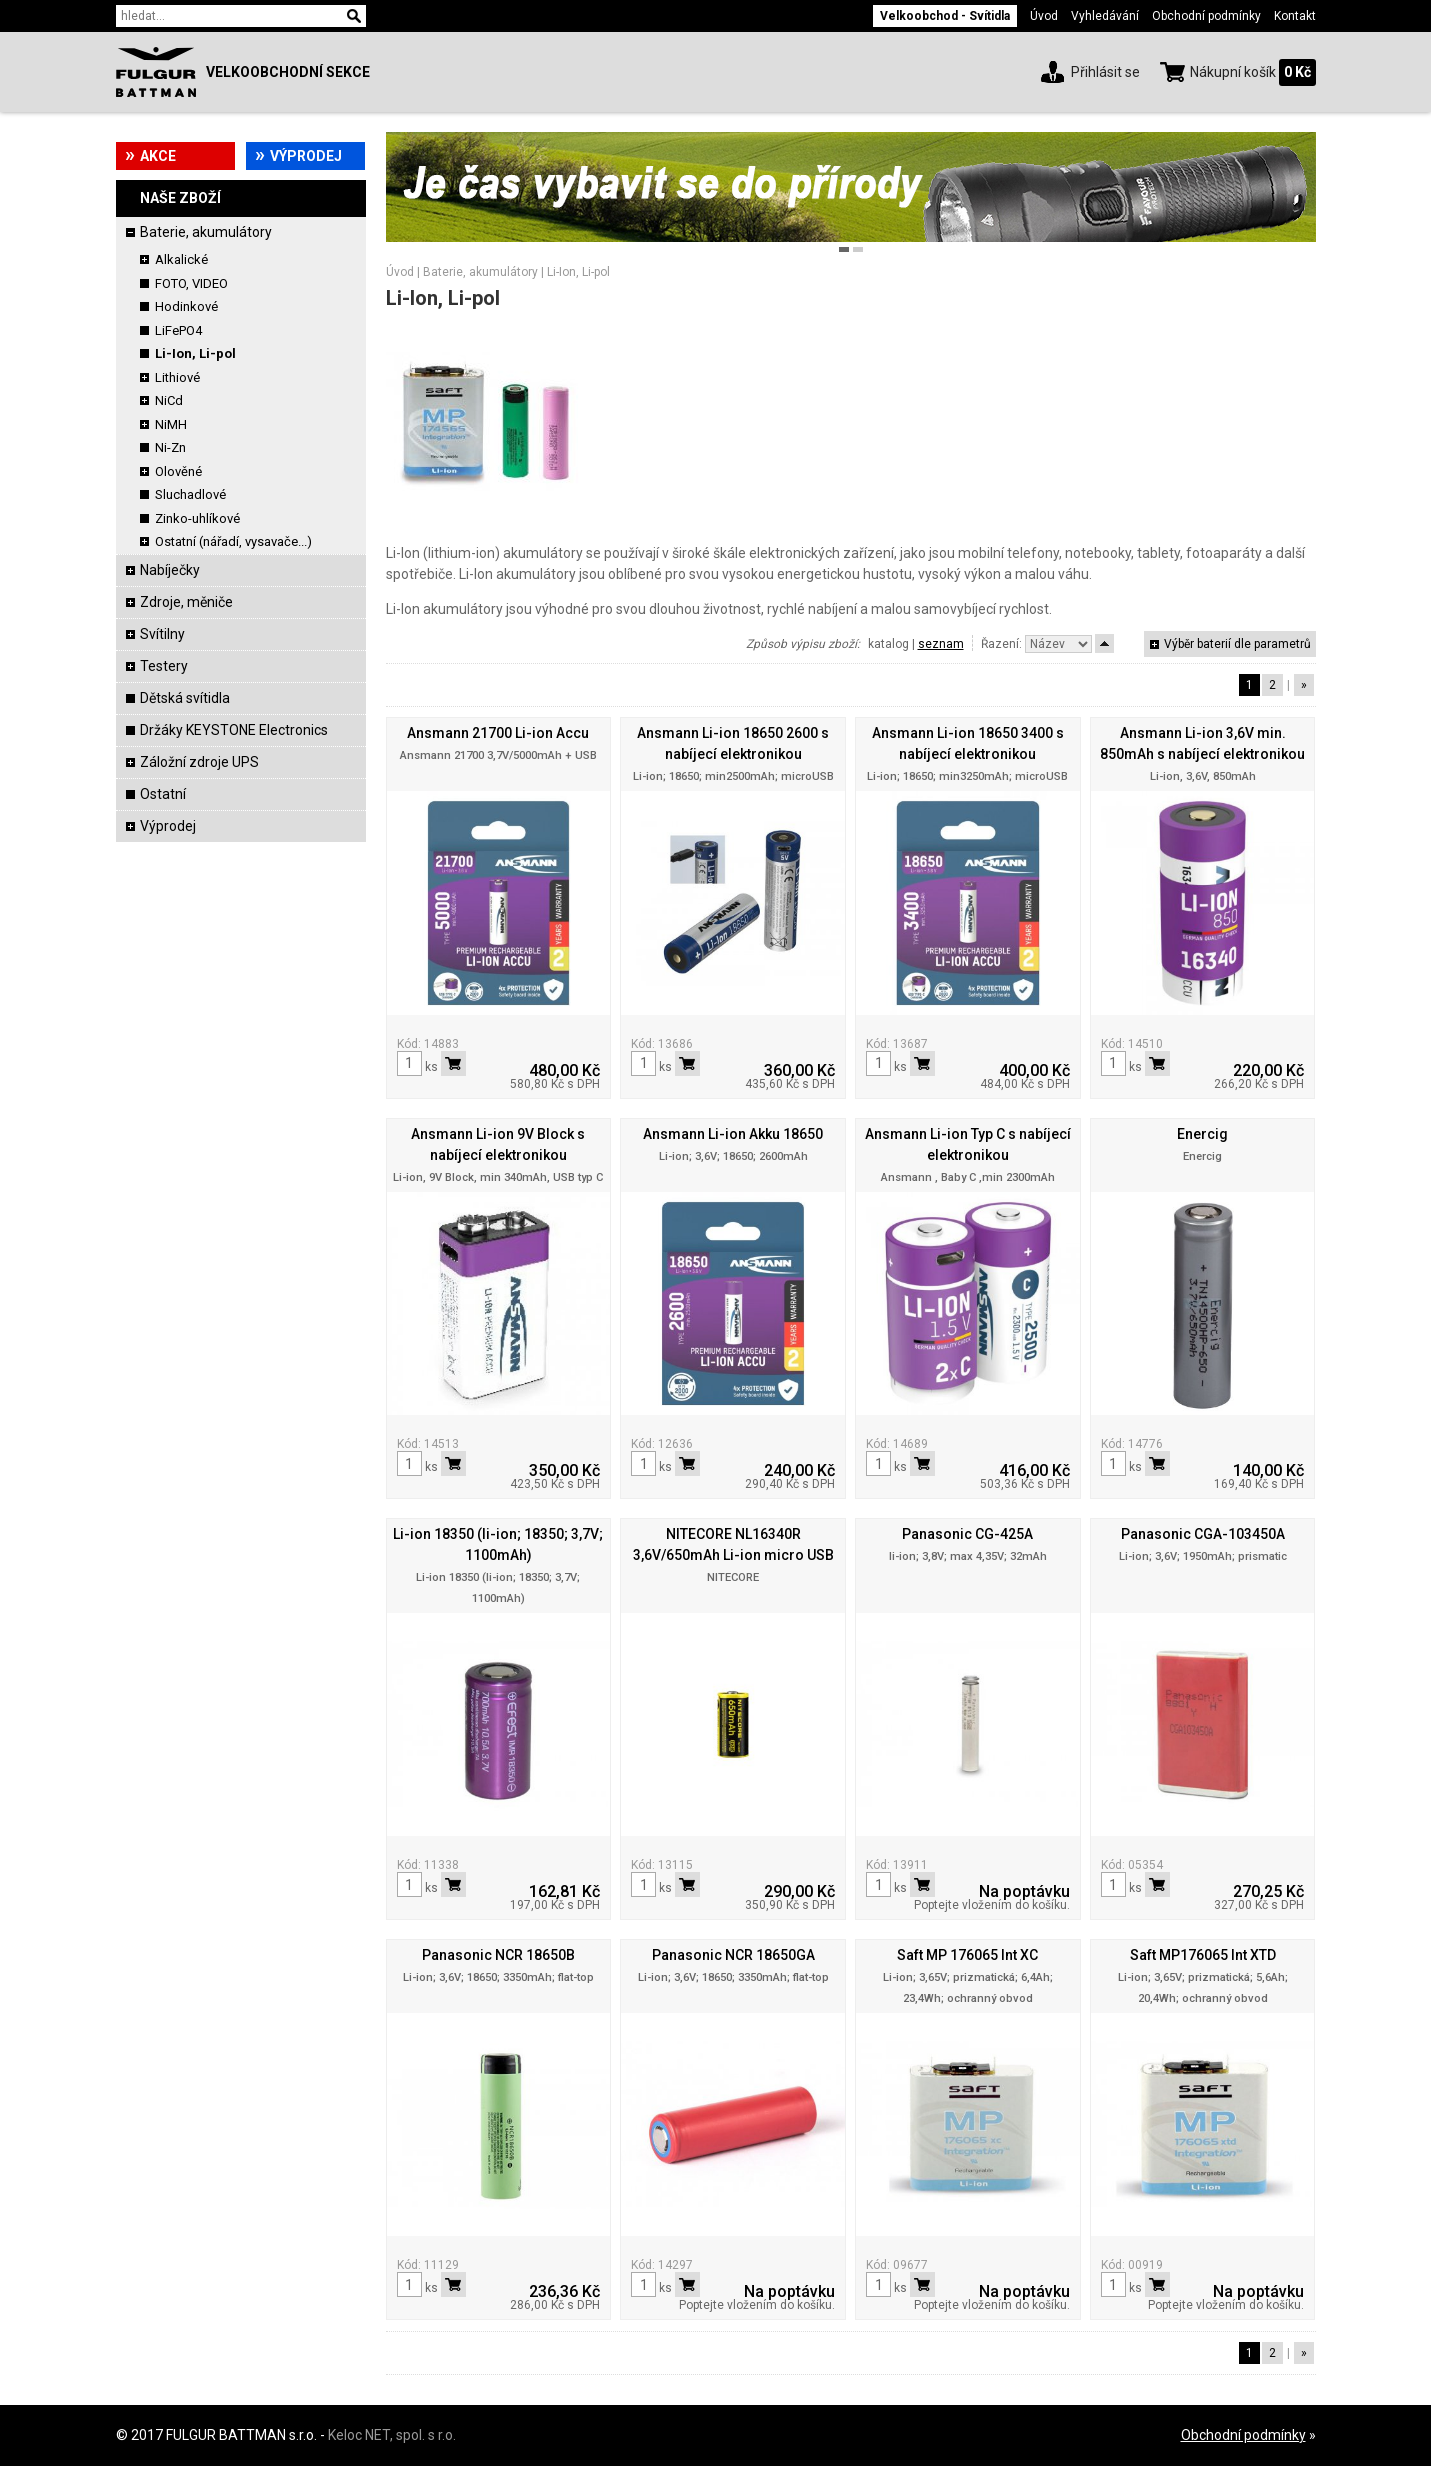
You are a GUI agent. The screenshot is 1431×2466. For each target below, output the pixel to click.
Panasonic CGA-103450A (1203, 1534)
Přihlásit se (1105, 72)
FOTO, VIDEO (191, 283)
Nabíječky (170, 570)
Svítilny (162, 634)
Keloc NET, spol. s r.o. (392, 2435)
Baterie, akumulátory (206, 232)
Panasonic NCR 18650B (498, 1955)
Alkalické (181, 259)
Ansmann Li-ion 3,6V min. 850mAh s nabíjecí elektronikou (1202, 743)
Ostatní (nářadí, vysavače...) (233, 541)
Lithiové (177, 377)
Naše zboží (180, 198)
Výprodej (306, 156)
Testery (164, 666)
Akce (158, 156)
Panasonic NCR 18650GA (733, 1955)
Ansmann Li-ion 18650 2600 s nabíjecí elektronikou (733, 743)
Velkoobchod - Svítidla (945, 16)
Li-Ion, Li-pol (195, 353)
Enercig (1202, 1134)
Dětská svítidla (185, 698)
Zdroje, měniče (186, 602)
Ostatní (163, 794)
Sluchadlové (190, 494)
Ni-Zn (170, 447)
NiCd (169, 400)
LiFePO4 (178, 330)
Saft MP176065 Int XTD (1203, 1955)
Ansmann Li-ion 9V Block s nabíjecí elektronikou (498, 1144)
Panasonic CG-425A (967, 1534)
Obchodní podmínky (1206, 16)
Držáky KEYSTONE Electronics (234, 730)
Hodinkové (186, 306)
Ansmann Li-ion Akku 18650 (733, 1134)
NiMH (171, 424)
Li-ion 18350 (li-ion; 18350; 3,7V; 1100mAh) (498, 1544)
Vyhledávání (1105, 16)
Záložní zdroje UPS (199, 762)
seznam (941, 644)
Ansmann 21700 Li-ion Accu (498, 733)
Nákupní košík (1233, 72)
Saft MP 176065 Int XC (967, 1955)
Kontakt (1295, 16)
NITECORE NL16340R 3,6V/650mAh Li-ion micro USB (733, 1544)
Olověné (178, 471)
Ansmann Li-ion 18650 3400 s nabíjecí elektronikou (968, 743)
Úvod (1044, 16)
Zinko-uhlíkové (197, 518)
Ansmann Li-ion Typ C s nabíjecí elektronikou (968, 1144)
